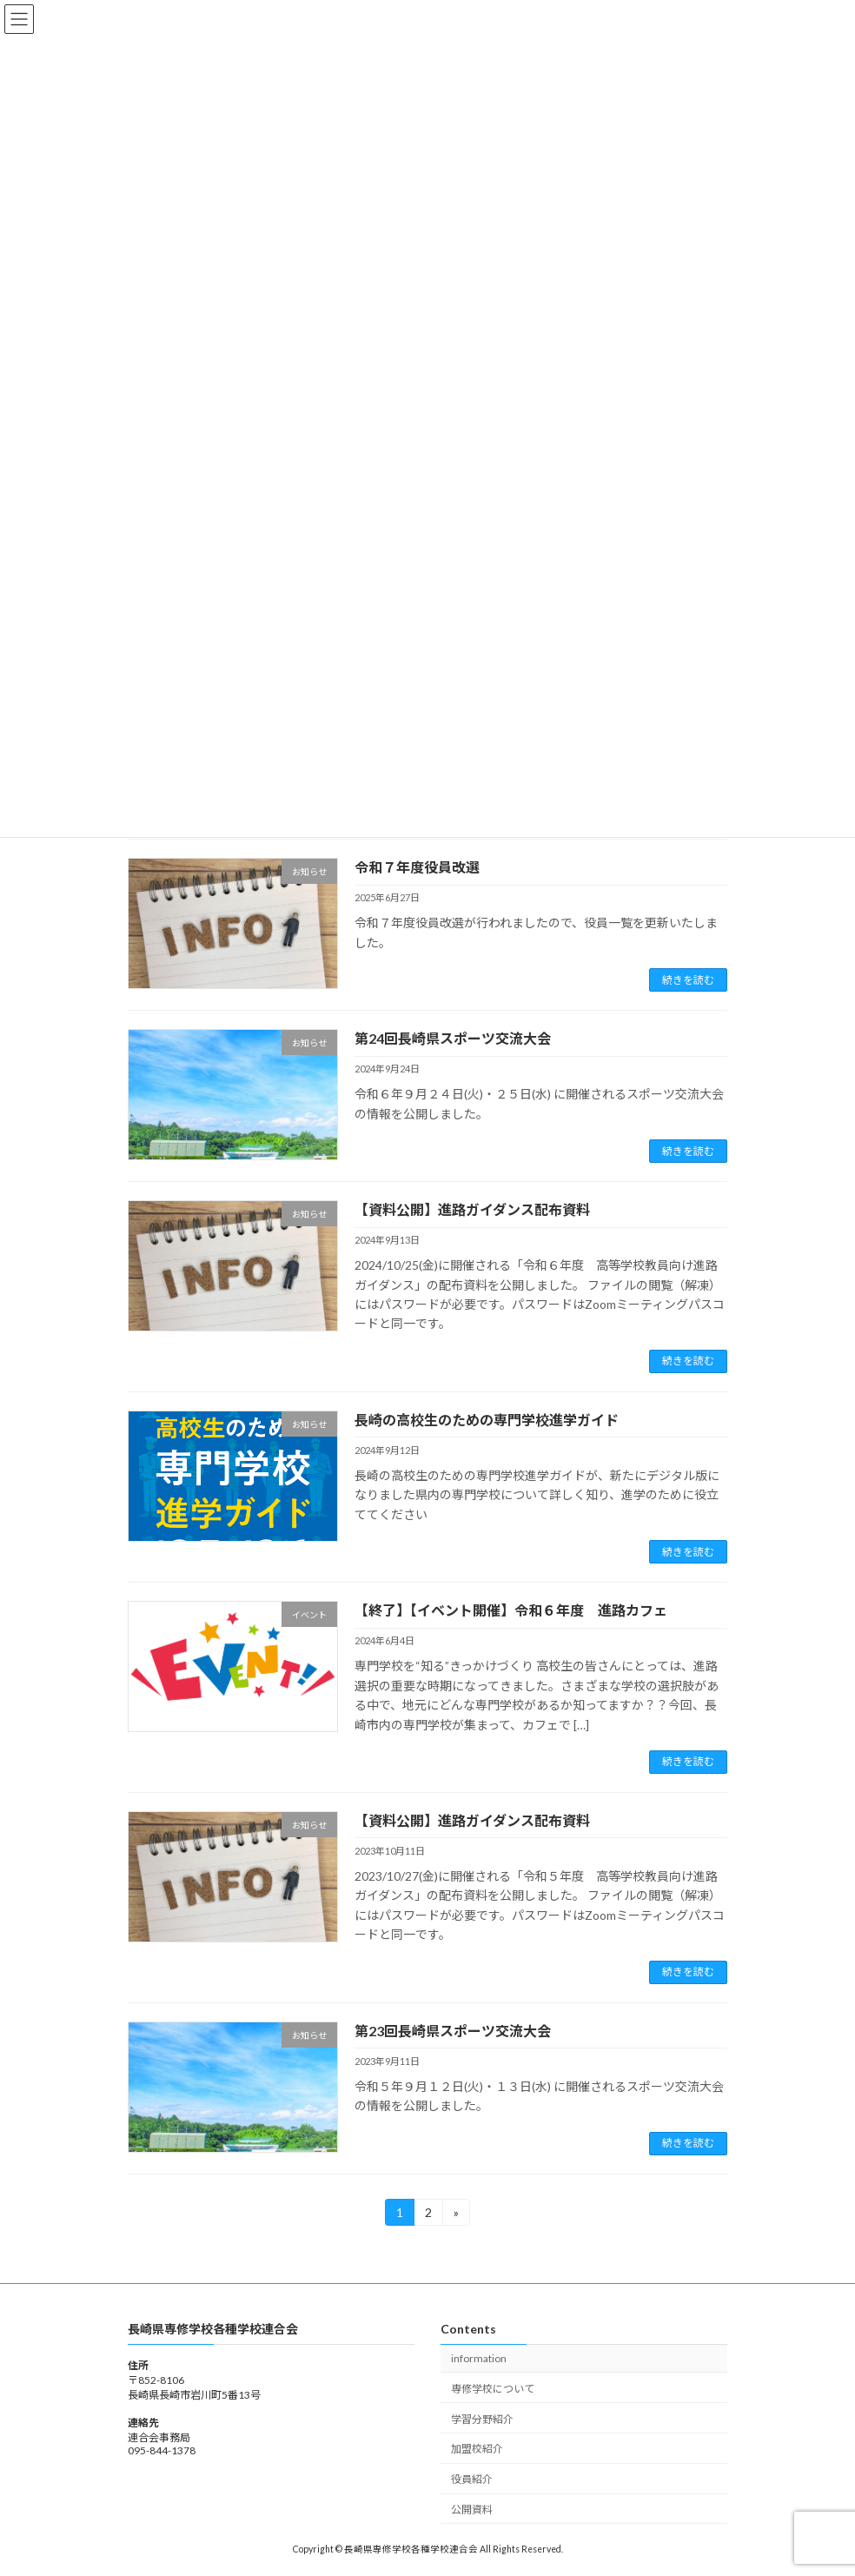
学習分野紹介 (482, 2418)
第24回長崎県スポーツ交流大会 (453, 1038)
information (479, 2358)
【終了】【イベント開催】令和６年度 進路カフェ (511, 1610)
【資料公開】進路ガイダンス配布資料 (472, 1209)
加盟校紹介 (477, 2448)
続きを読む (688, 979)
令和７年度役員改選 (417, 867)
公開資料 (472, 2509)
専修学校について (492, 2387)
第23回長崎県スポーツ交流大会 (453, 2030)
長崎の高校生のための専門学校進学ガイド (487, 1419)
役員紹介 (472, 2479)
